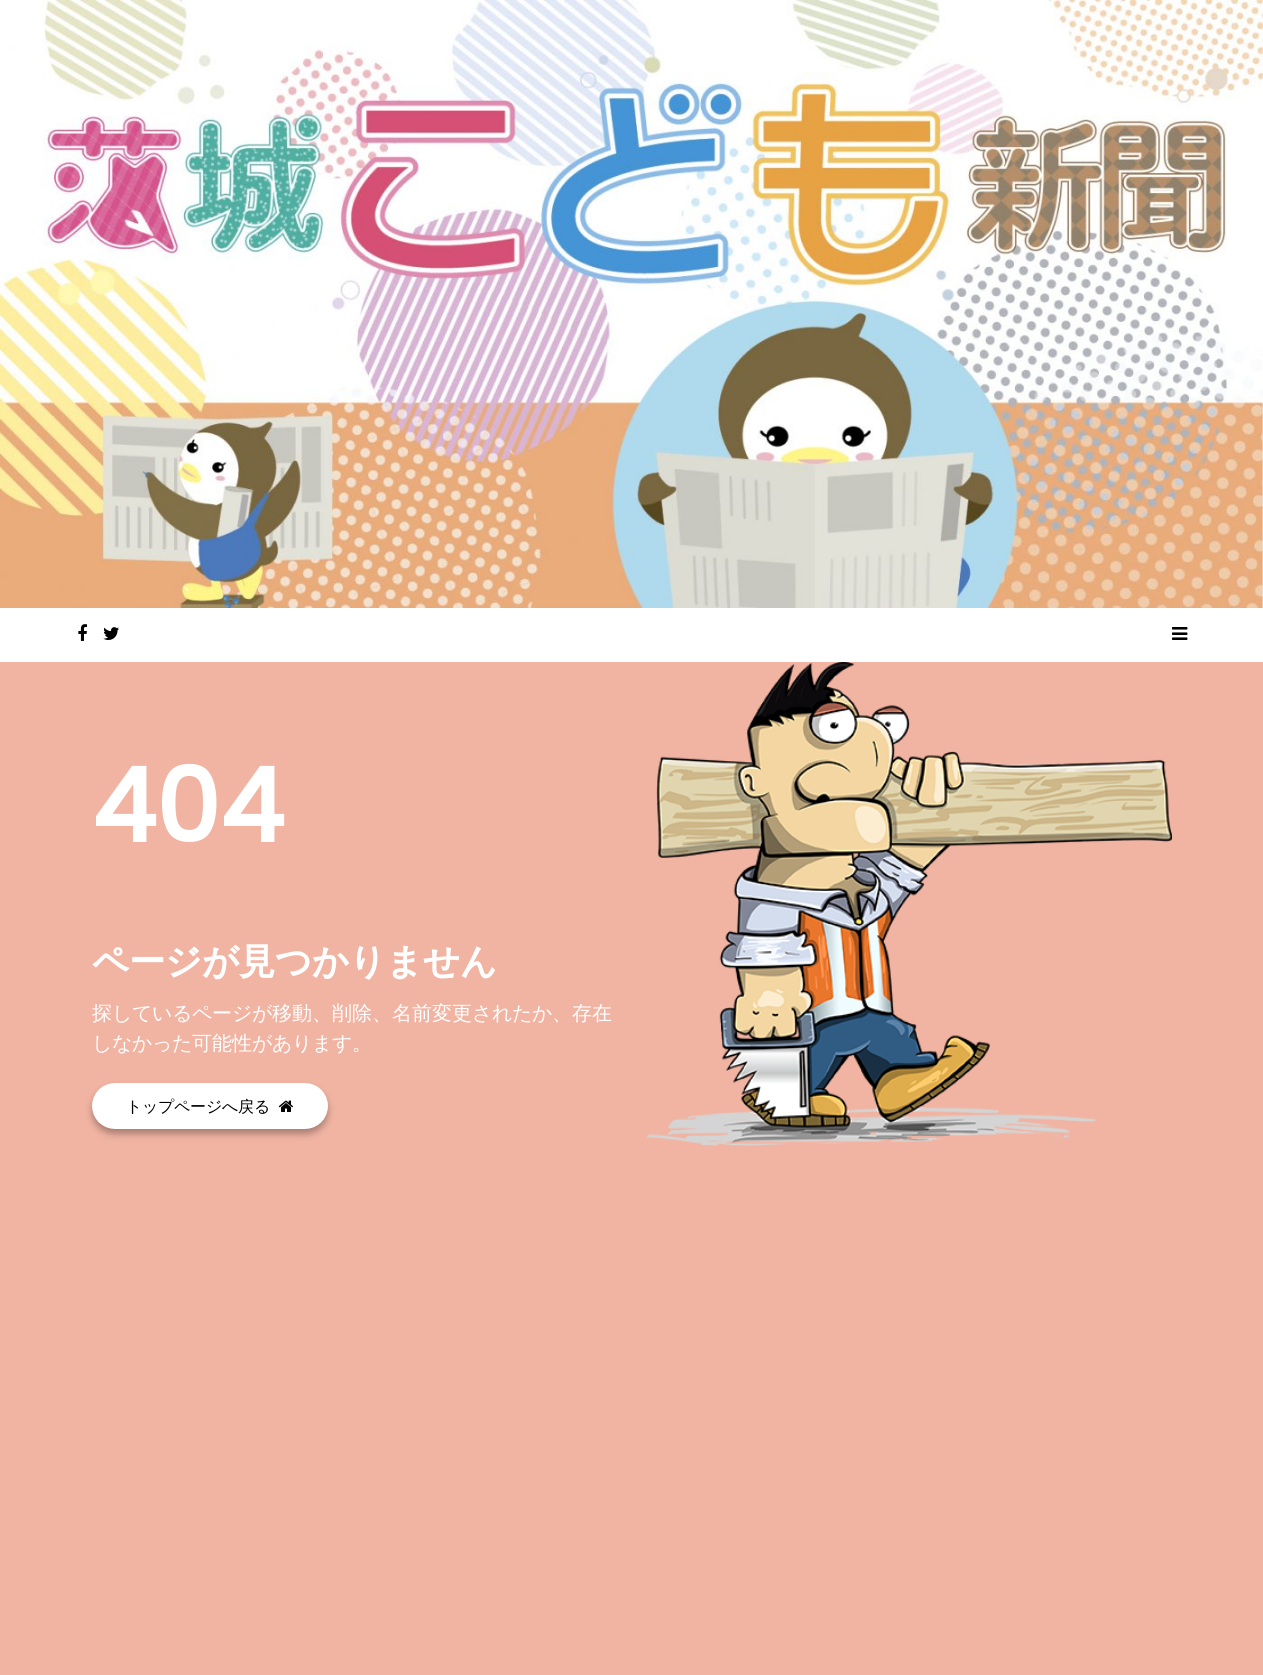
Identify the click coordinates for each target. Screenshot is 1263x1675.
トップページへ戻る (210, 1106)
